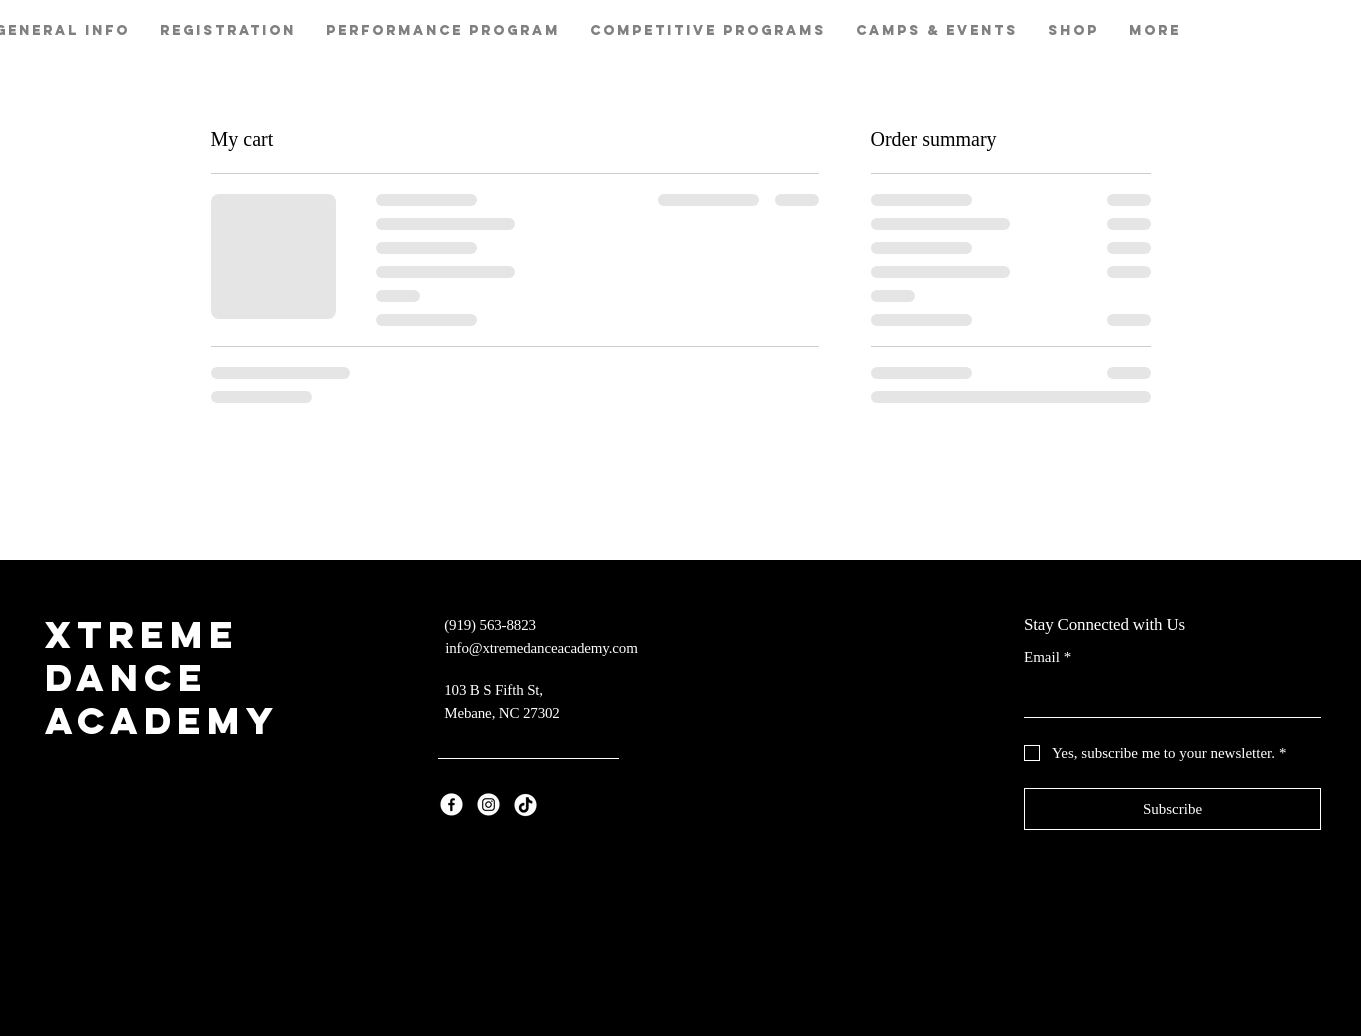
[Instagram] (488, 804)
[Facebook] (451, 804)
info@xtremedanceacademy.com (541, 648)
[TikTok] (525, 804)
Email (1047, 657)
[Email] (1166, 697)
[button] (443, 31)
